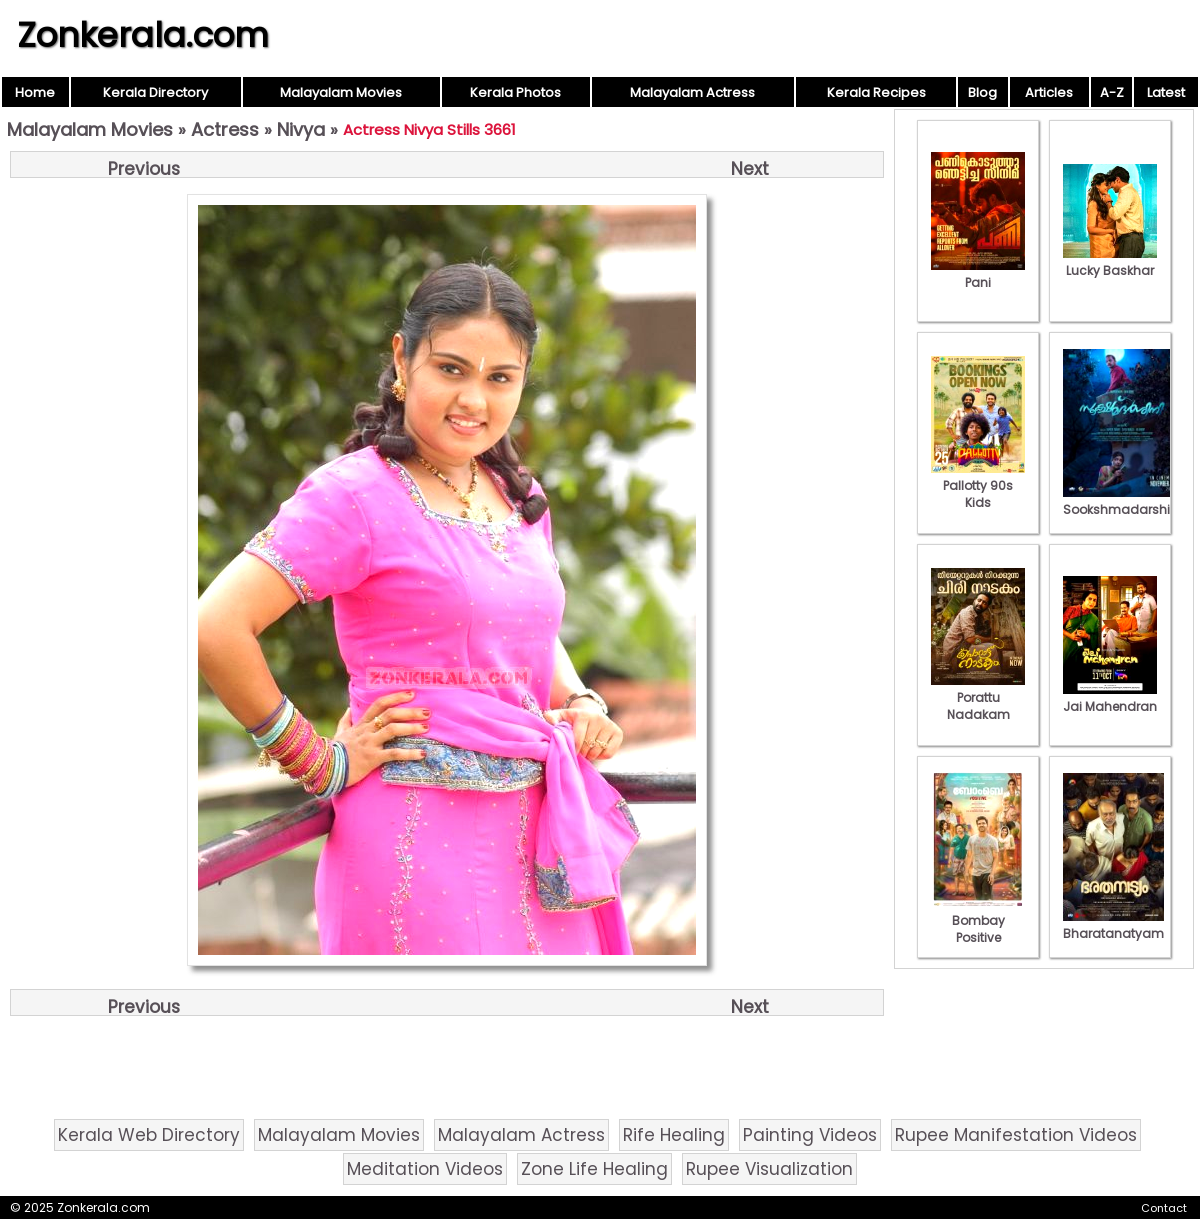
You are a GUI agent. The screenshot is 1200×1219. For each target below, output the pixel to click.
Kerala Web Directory (149, 1135)
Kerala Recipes (876, 92)
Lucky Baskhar (1110, 262)
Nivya (301, 129)
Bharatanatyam (1113, 925)
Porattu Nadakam (978, 697)
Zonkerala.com (143, 35)
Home (35, 92)
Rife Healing (674, 1135)
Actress (225, 129)
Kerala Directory (155, 92)
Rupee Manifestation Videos (1016, 1135)
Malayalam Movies (341, 92)
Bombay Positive (978, 920)
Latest (1166, 92)
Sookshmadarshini (1122, 501)
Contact (1164, 1208)
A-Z (1112, 92)
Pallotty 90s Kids (978, 485)
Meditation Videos (425, 1169)
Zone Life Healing (594, 1169)
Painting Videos (810, 1135)
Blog (982, 92)
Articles (1049, 92)
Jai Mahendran (1110, 698)
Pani (978, 274)
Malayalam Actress (692, 92)
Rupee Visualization (769, 1169)
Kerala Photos (515, 92)
